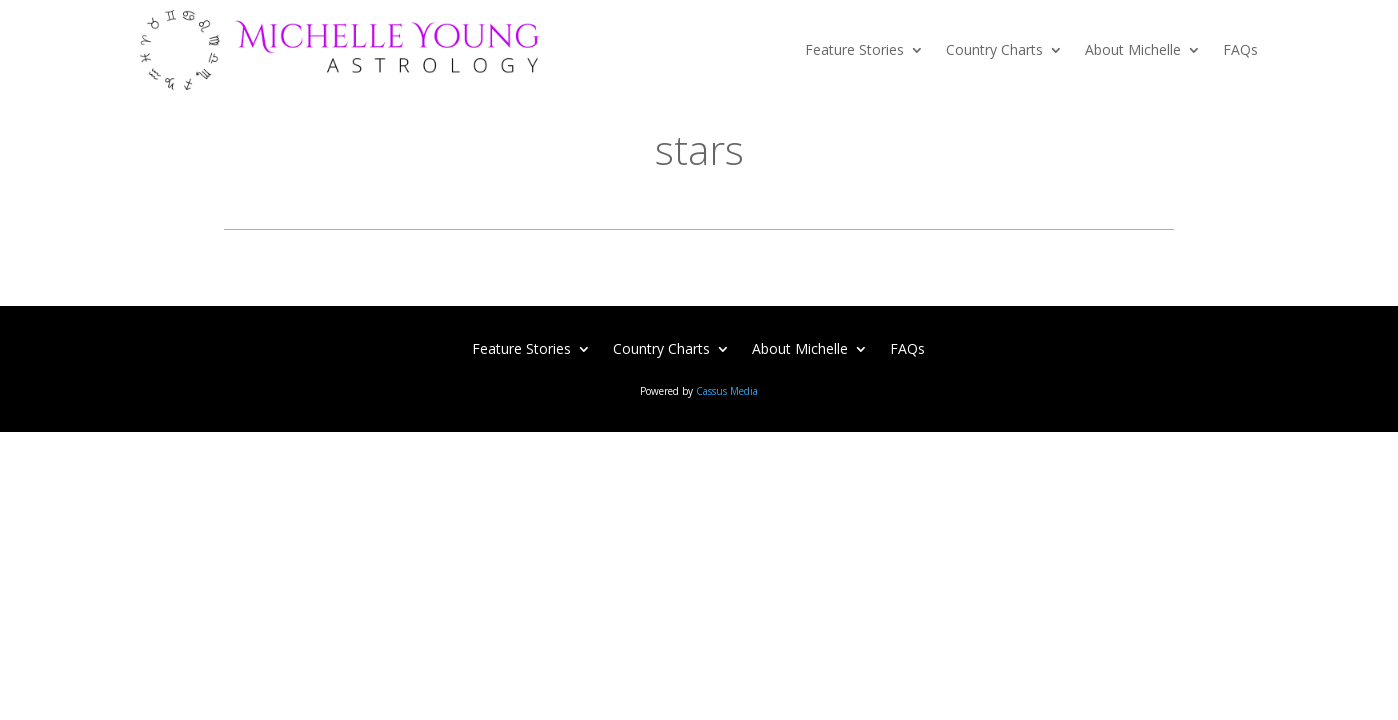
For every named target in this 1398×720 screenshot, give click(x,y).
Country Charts (994, 49)
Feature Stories (854, 49)
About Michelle (1133, 49)
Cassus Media (727, 391)
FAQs (1240, 49)
